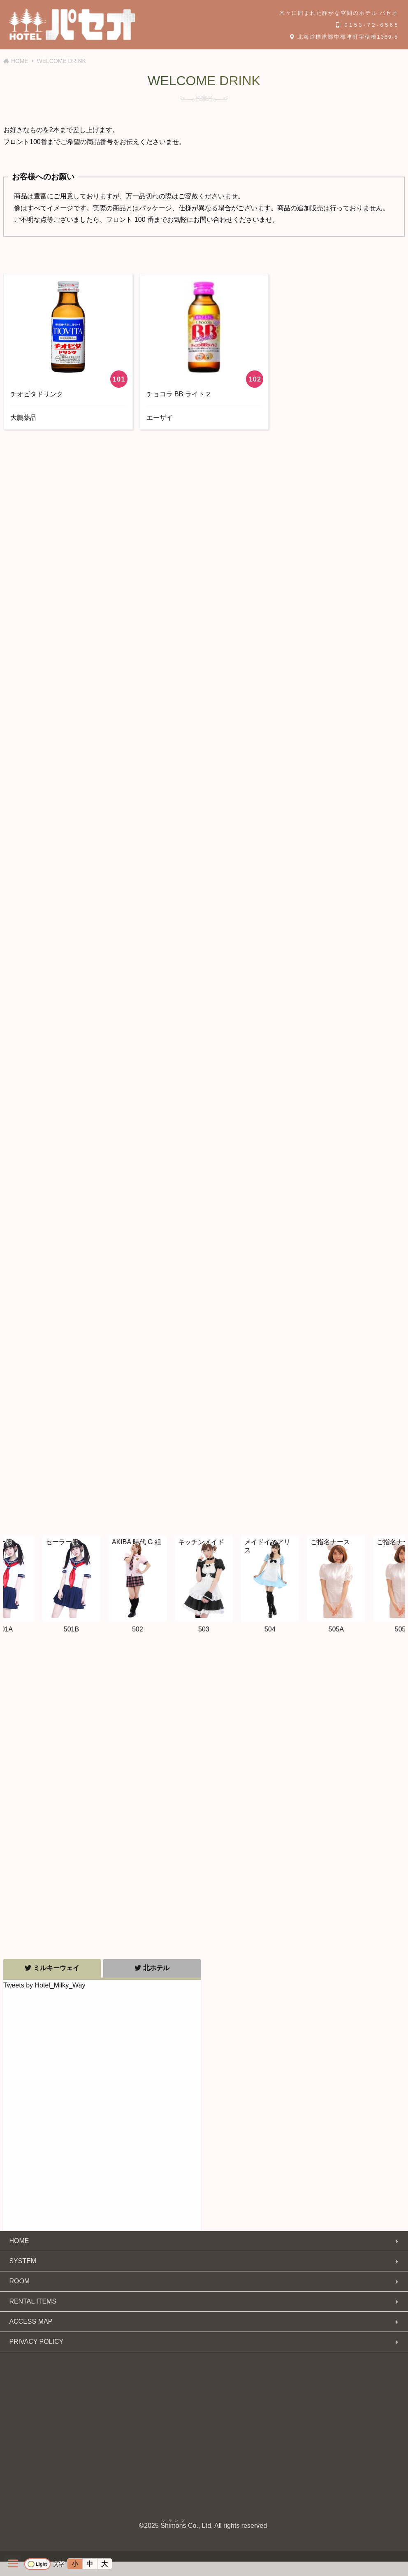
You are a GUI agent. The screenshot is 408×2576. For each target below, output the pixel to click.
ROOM (19, 2281)
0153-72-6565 (367, 25)
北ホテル (151, 1967)
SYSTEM (22, 2260)
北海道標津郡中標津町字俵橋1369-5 (344, 37)
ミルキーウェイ (52, 1967)
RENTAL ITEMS (32, 2301)
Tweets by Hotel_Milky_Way (44, 1985)
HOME (19, 2240)
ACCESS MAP (30, 2321)
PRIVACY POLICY (36, 2341)
